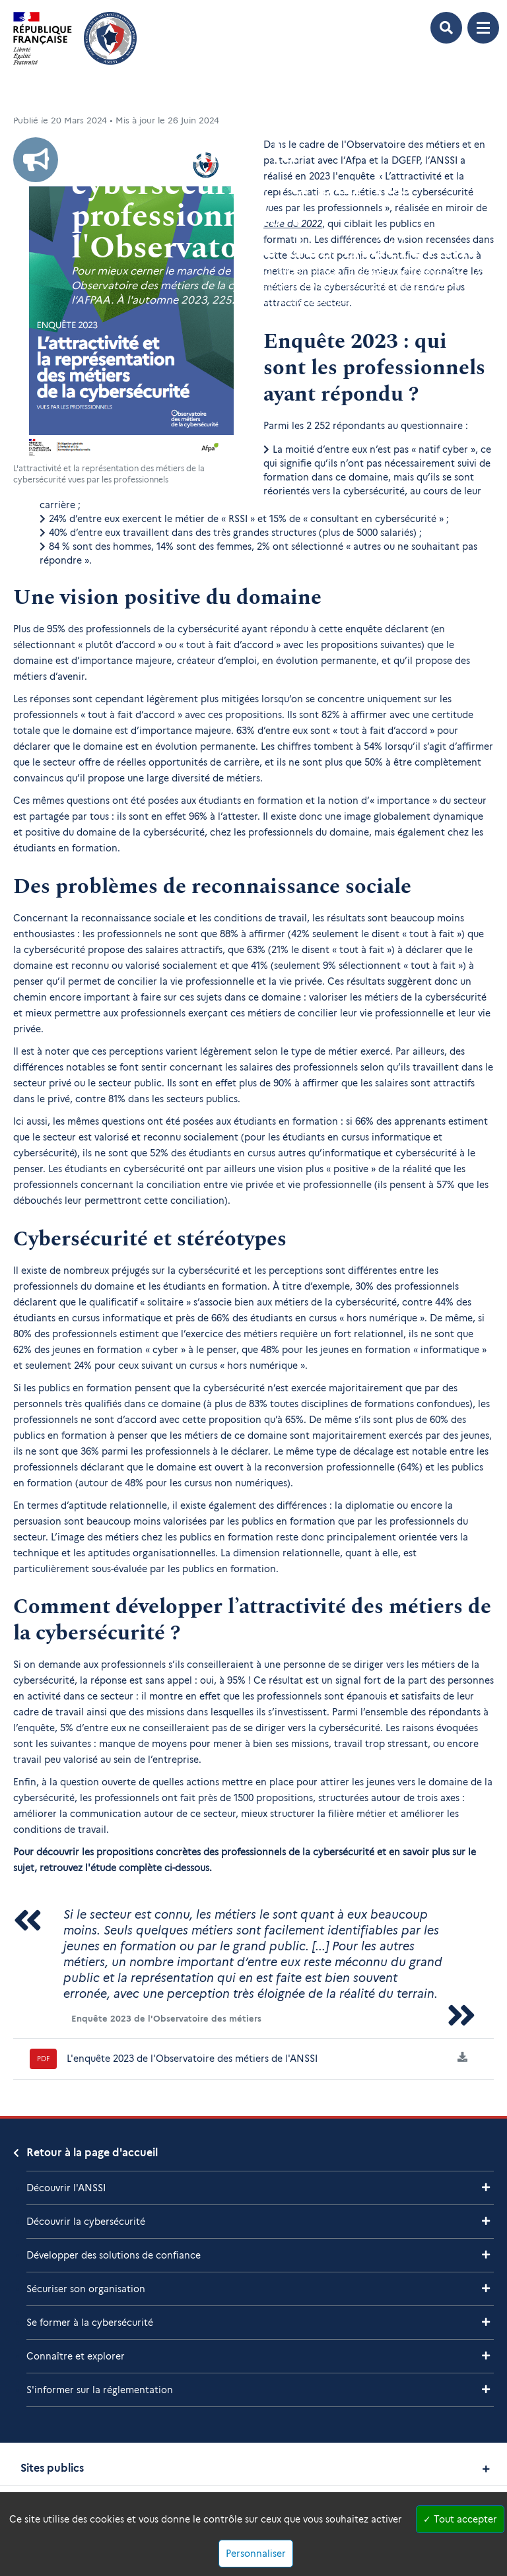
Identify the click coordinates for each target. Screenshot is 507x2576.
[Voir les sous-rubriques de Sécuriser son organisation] (486, 2288)
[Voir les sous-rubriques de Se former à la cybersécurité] (486, 2322)
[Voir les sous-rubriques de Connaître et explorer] (486, 2355)
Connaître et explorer (75, 2356)
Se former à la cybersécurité (89, 2322)
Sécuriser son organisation (85, 2289)
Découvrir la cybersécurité (85, 2222)
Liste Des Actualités (93, 101)
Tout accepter (460, 2519)
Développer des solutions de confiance (113, 2255)
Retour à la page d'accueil (92, 2152)
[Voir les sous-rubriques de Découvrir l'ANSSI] (486, 2187)
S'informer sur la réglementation (99, 2390)
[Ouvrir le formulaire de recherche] (446, 28)
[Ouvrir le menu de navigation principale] (483, 28)
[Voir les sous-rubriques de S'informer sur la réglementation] (486, 2389)
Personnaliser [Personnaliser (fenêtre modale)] (256, 2553)
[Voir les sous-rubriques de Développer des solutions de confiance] (486, 2254)
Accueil (27, 101)
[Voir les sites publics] (486, 2468)
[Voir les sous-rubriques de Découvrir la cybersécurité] (486, 2221)
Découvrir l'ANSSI (66, 2188)
